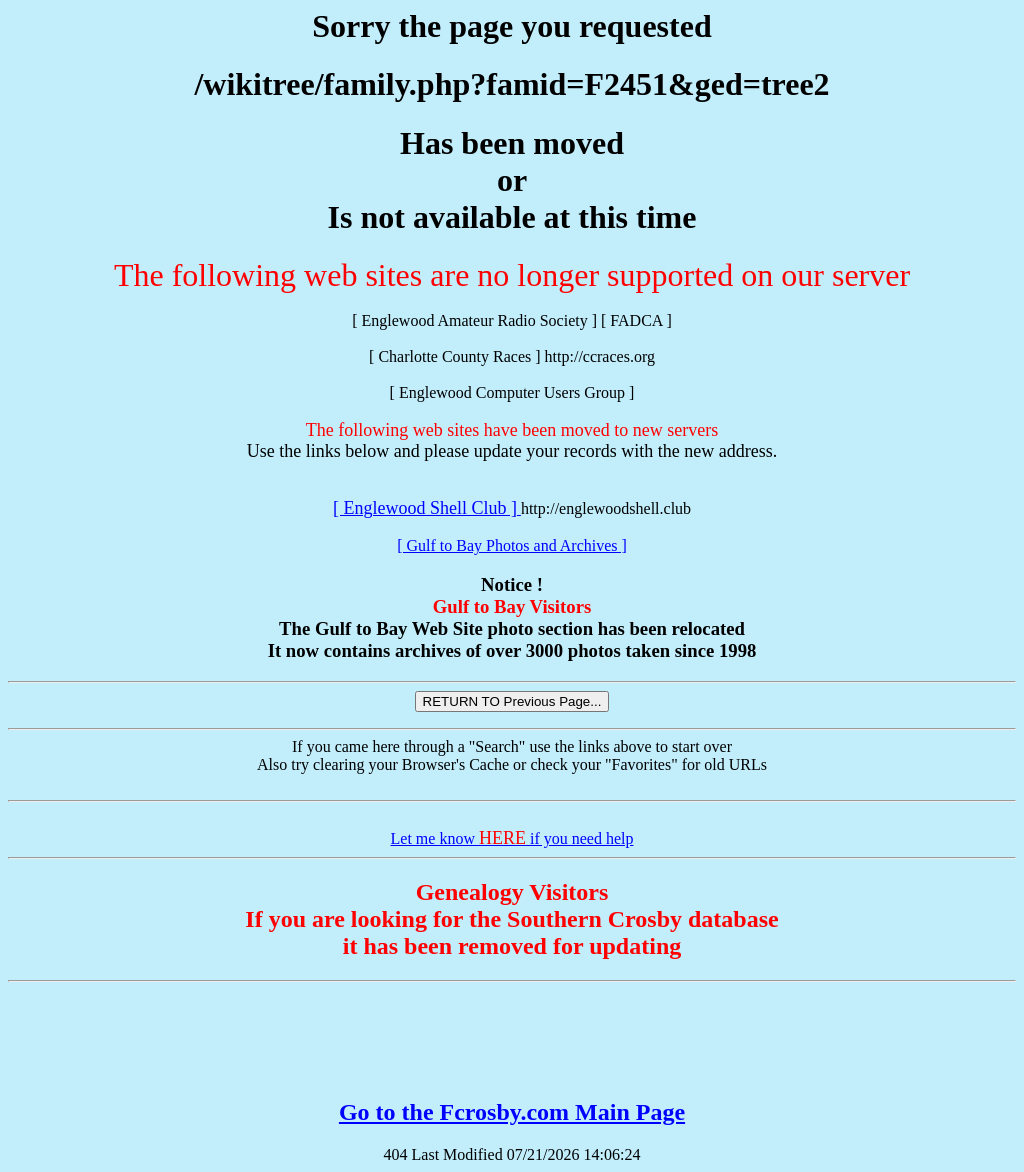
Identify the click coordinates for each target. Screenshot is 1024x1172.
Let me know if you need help (512, 838)
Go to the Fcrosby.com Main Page (512, 1112)
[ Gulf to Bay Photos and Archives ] (512, 545)
